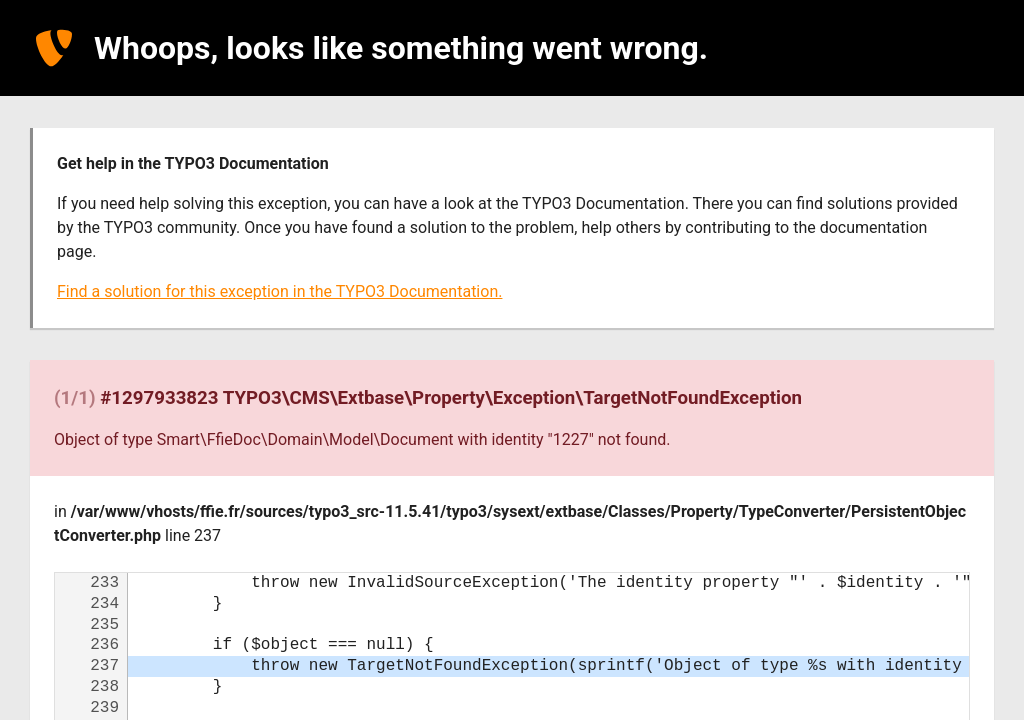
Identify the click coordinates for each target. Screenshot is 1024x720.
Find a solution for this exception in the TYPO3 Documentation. (279, 291)
